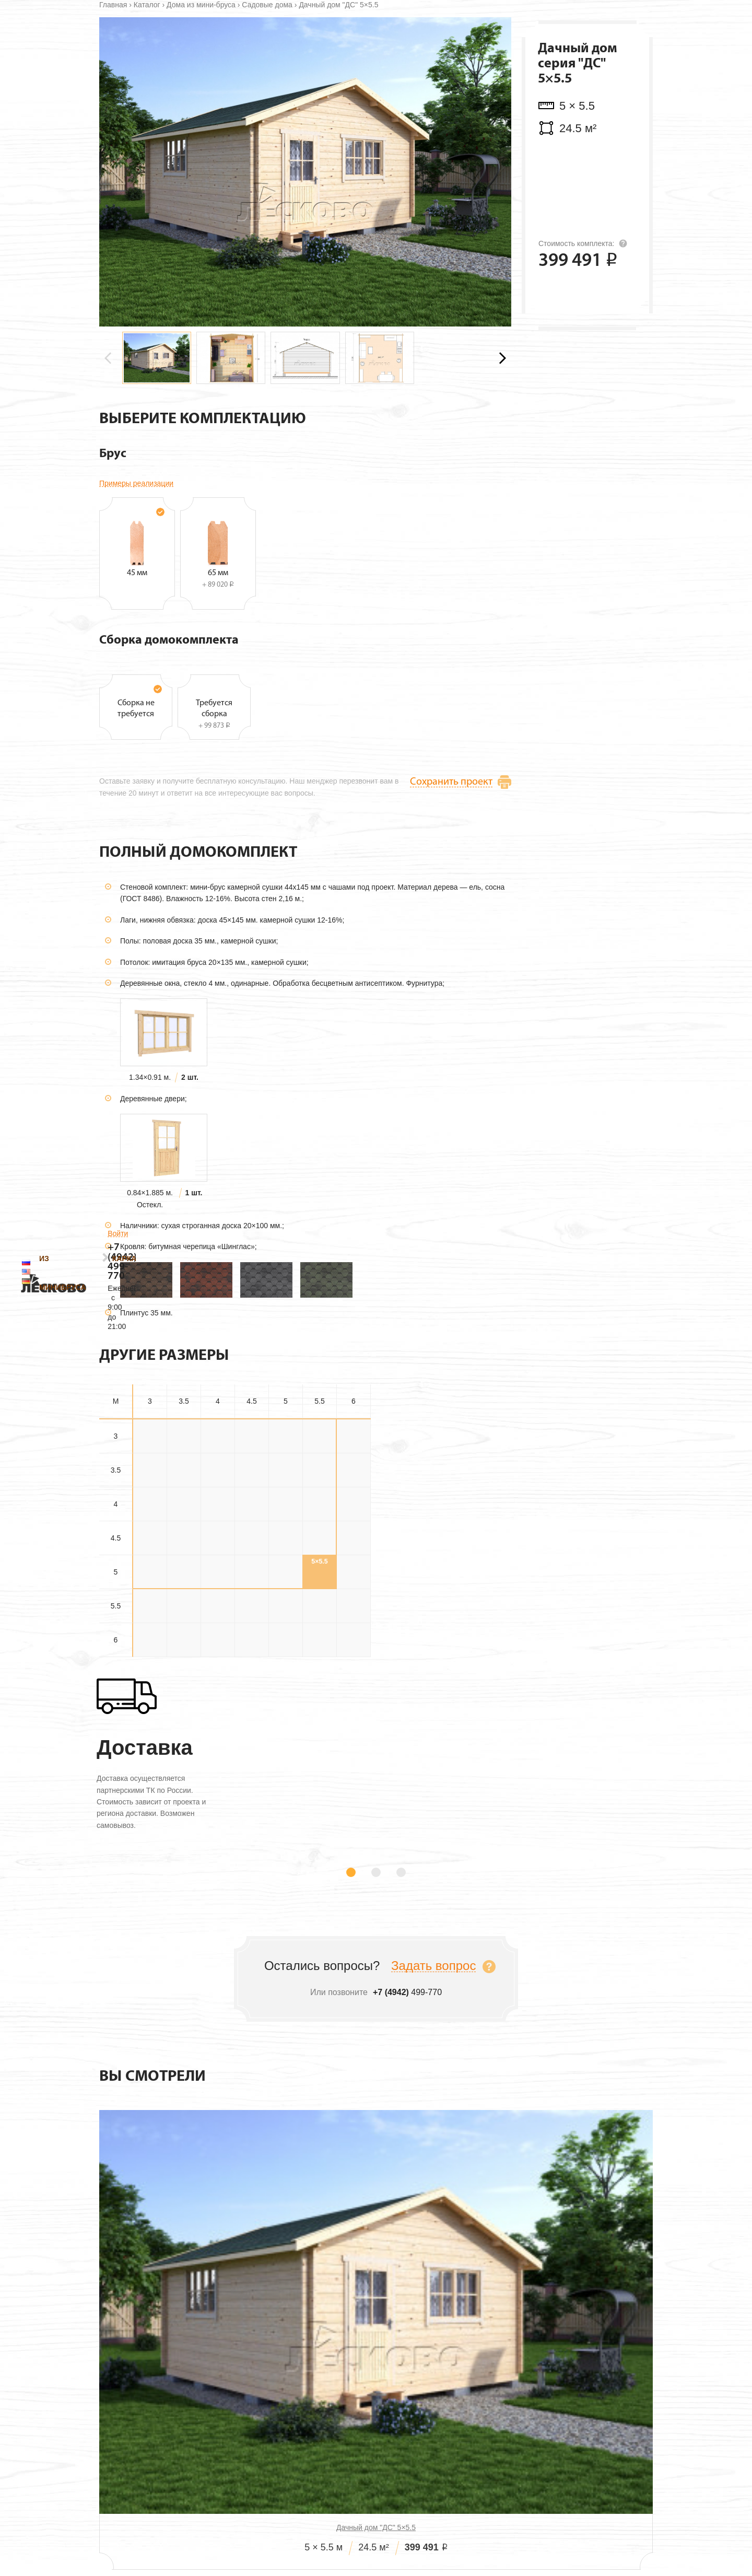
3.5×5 (285, 1548)
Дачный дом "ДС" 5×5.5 (186, 2350)
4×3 (150, 1582)
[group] (156, 436)
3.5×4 (217, 1548)
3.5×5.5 (319, 1548)
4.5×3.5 (183, 1616)
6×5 (285, 1718)
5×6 (353, 1650)
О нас (263, 2528)
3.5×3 (149, 1548)
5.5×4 (217, 1684)
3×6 (353, 1514)
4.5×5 (285, 1616)
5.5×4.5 (251, 1684)
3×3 (150, 1514)
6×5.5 (319, 1718)
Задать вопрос (433, 2064)
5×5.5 (319, 1650)
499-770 (611, 32)
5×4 (218, 1650)
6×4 (218, 1718)
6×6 (353, 1718)
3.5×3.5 (183, 1548)
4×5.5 (319, 1582)
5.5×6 (353, 1684)
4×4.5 (251, 1582)
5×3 (150, 1650)
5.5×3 (149, 1684)
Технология (371, 38)
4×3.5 (183, 1582)
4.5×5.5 (319, 1616)
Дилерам (420, 2528)
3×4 (218, 1514)
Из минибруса (238, 38)
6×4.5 (251, 1718)
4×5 (285, 1582)
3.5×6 (353, 1548)
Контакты (498, 38)
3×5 (285, 1514)
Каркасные (307, 38)
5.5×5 (285, 1684)
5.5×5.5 (319, 1684)
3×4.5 (251, 1514)
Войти (642, 13)
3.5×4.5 (251, 1548)
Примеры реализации (136, 561)
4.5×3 (149, 1616)
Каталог (147, 82)
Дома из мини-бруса (201, 82)
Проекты (308, 2528)
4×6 (353, 1582)
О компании (437, 38)
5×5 (285, 1650)
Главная (113, 82)
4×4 (218, 1582)
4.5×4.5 (251, 1616)
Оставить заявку (591, 380)
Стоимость (364, 2528)
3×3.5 (183, 1514)
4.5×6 (353, 1616)
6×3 (150, 1718)
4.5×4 (217, 1616)
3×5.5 (319, 1514)
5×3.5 (183, 1650)
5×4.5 (251, 1650)
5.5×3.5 (183, 1684)
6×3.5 (183, 1718)
